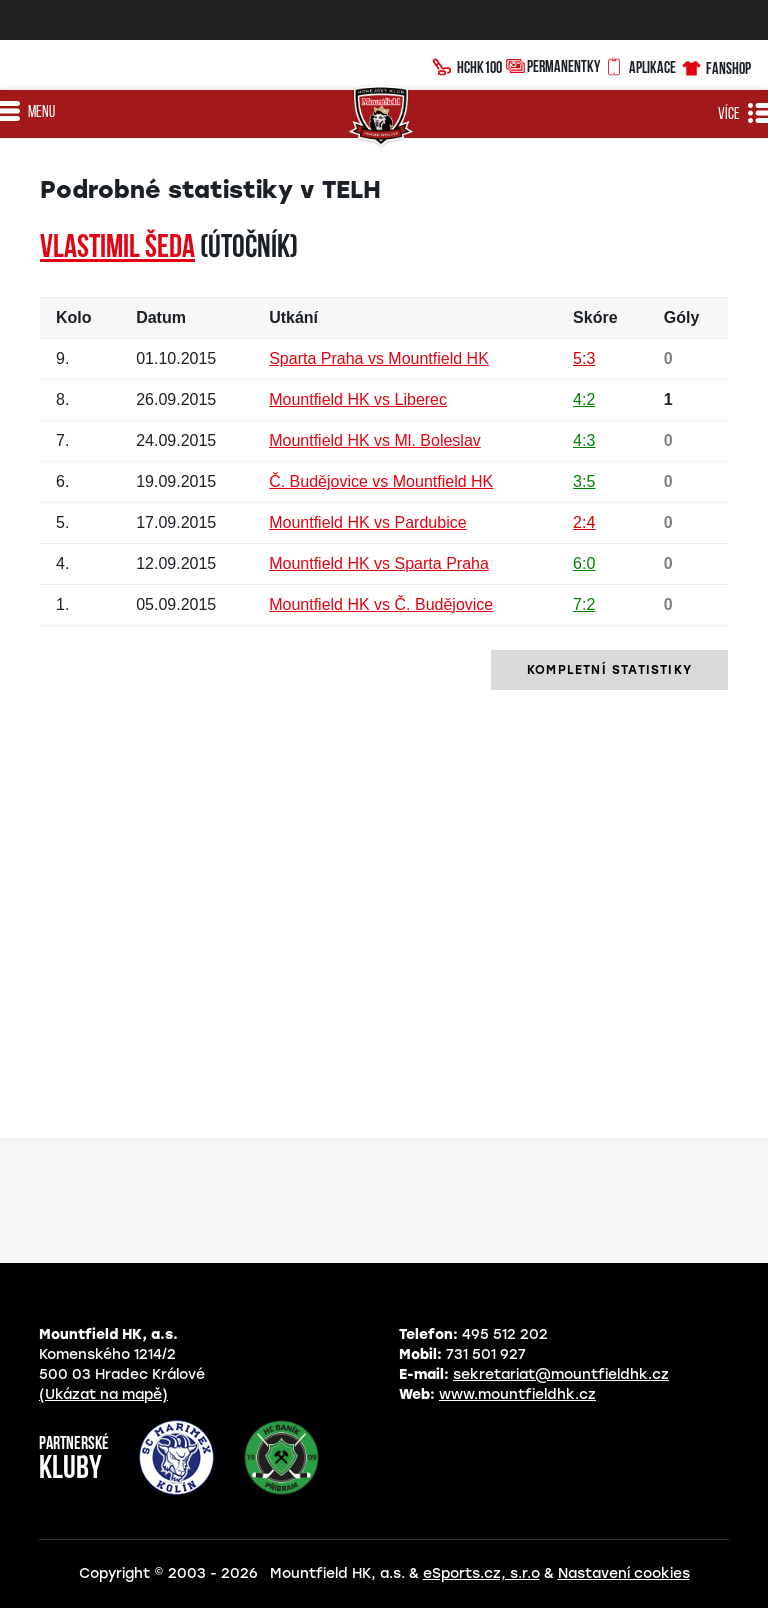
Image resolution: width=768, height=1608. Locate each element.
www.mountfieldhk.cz (517, 1394)
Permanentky (553, 65)
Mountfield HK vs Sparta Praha (379, 563)
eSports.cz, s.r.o (481, 1573)
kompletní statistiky (609, 670)
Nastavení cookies (624, 1573)
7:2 (584, 604)
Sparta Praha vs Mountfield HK (379, 358)
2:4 (584, 522)
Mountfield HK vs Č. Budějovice (381, 604)
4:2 (584, 399)
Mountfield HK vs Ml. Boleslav (375, 440)
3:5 (584, 481)
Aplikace (640, 65)
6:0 (584, 563)
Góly (682, 317)
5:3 (584, 358)
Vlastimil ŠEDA (117, 249)
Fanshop (715, 65)
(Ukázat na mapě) (103, 1394)
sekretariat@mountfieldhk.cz (561, 1374)
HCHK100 (467, 65)
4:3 (584, 440)
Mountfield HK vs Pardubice (367, 522)
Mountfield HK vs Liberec (358, 399)
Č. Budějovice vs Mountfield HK (381, 481)
